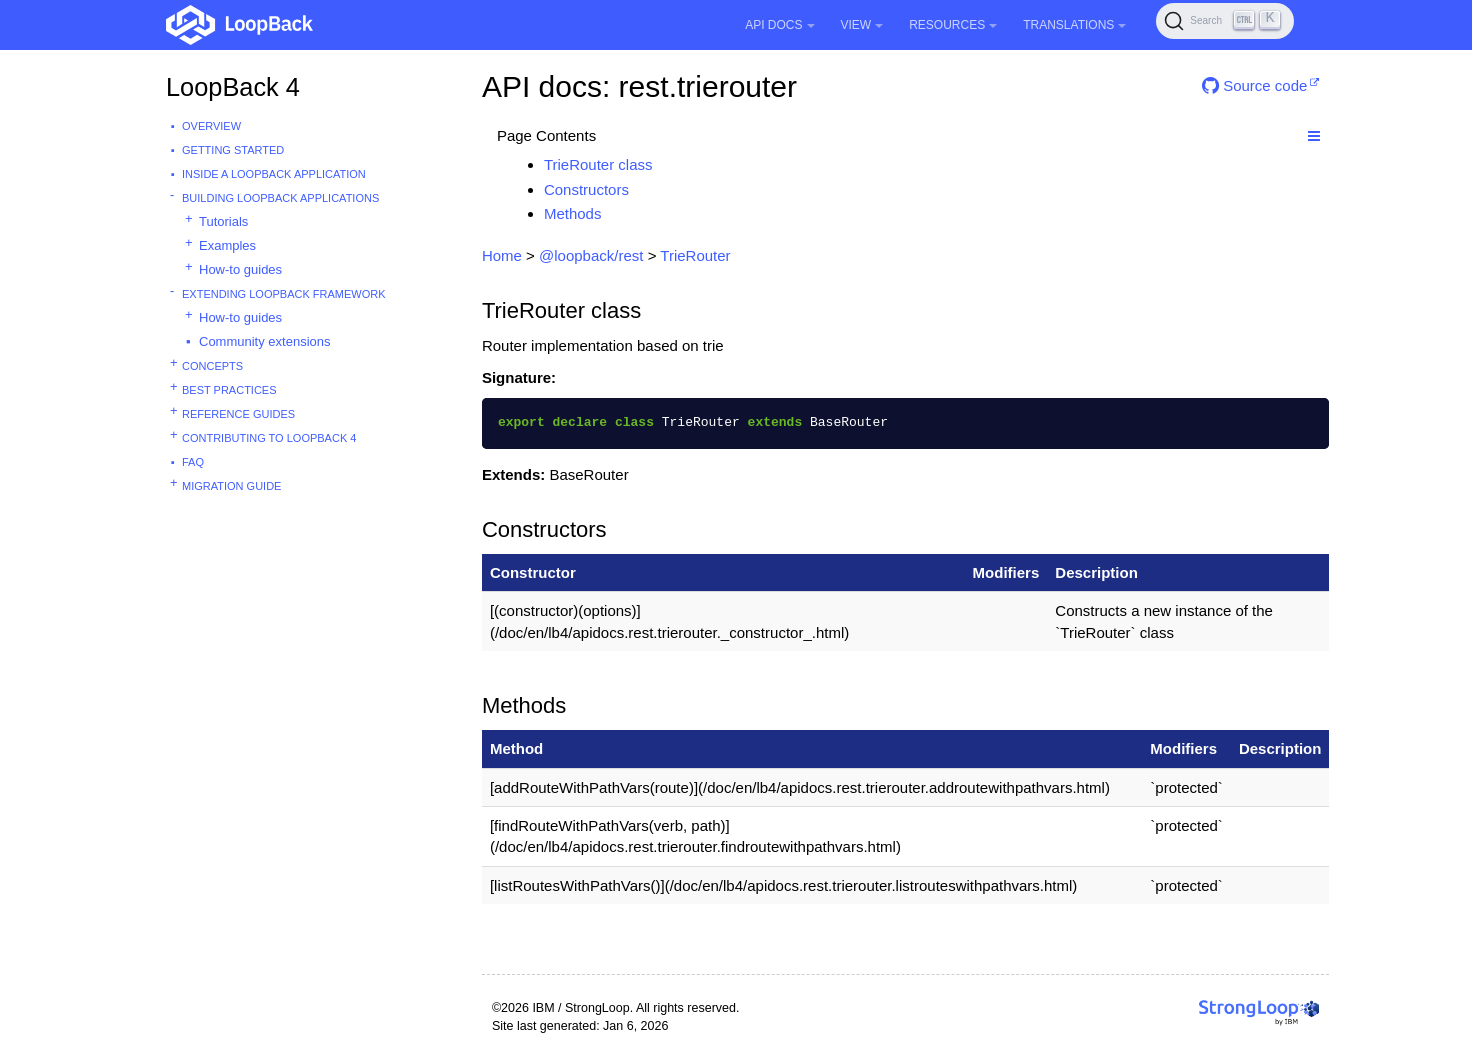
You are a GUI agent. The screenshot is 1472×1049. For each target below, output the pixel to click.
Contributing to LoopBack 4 (269, 438)
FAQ (193, 462)
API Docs (779, 25)
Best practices (229, 390)
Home (502, 255)
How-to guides (240, 269)
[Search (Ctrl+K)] (1225, 21)
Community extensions (265, 341)
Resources (953, 25)
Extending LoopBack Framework (284, 294)
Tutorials (223, 221)
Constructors (586, 189)
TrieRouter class (598, 164)
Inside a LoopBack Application (274, 174)
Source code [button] (1254, 85)
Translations (1074, 25)
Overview (211, 126)
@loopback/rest (591, 255)
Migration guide (231, 486)
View (862, 25)
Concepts (212, 366)
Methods (573, 213)
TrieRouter (695, 255)
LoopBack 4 (233, 87)
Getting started (233, 150)
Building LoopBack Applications (280, 198)
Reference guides (238, 414)
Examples (227, 245)
